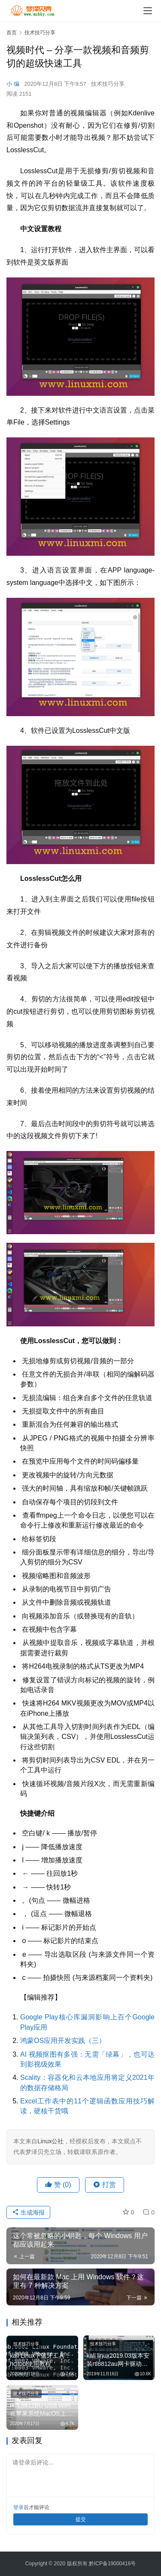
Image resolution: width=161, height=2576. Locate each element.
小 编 (12, 84)
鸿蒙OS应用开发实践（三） (63, 2040)
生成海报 (28, 2212)
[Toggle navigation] (148, 10)
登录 (18, 2507)
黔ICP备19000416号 (112, 2564)
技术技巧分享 (108, 84)
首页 (11, 33)
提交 (81, 2519)
